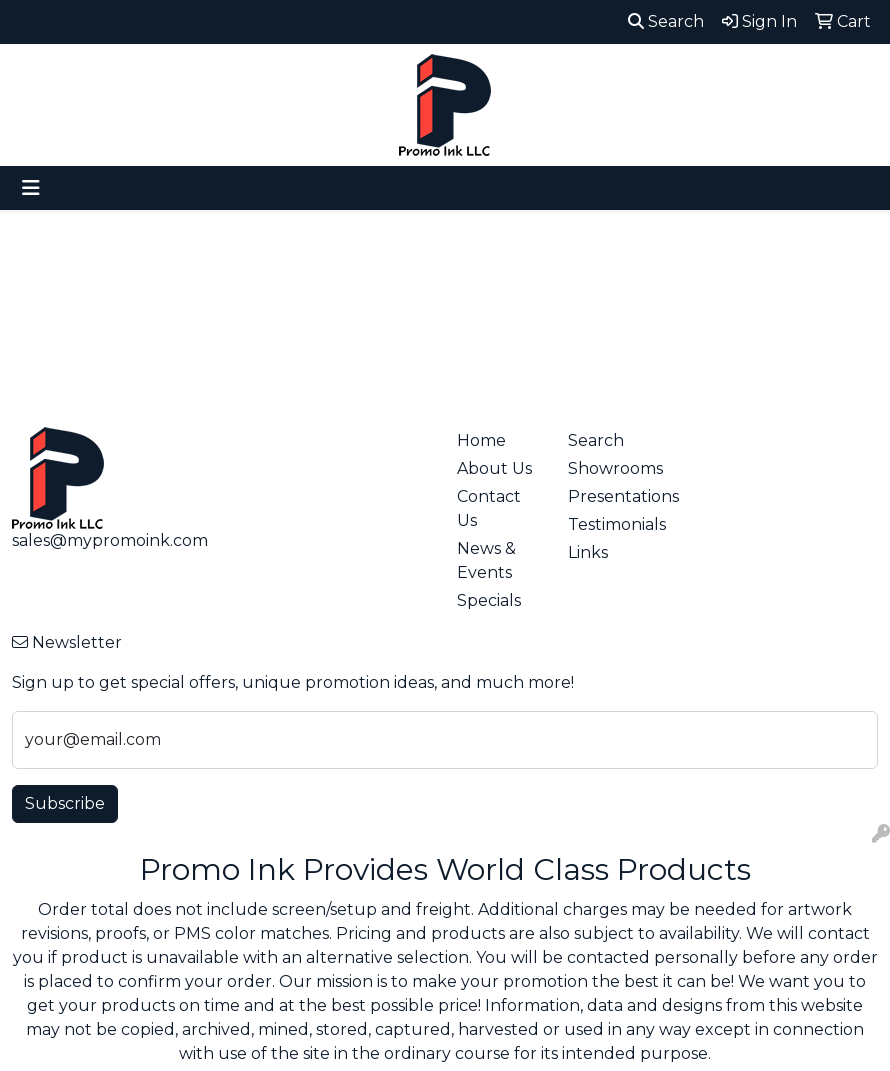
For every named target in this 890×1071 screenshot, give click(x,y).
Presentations (611, 496)
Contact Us (489, 508)
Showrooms (611, 468)
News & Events (486, 560)
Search (666, 21)
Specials (489, 600)
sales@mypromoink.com (110, 540)
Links (588, 552)
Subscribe (65, 803)
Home (481, 440)
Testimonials (611, 524)
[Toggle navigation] (31, 188)
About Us (494, 468)
